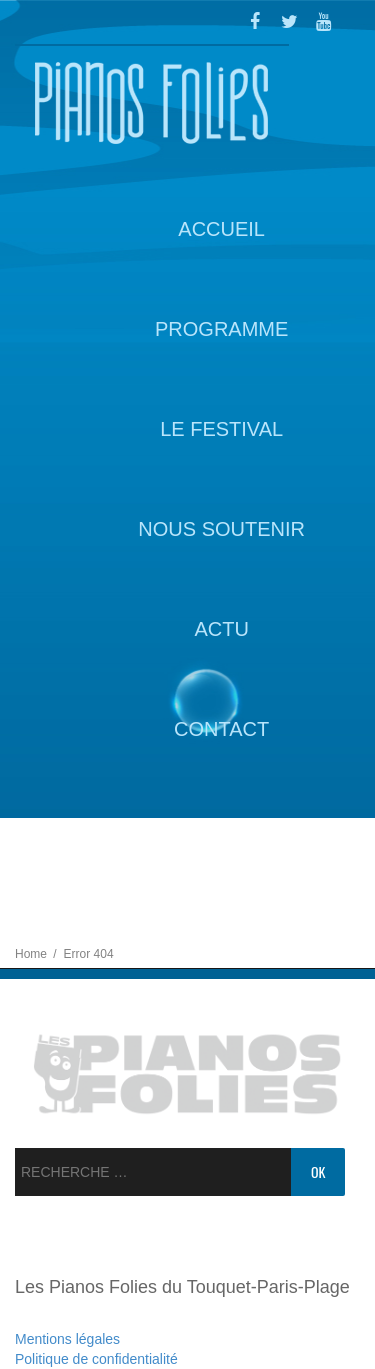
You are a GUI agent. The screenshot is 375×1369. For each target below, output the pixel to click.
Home (32, 954)
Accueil (221, 229)
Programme (221, 329)
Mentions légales (67, 1339)
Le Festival (221, 429)
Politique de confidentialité (96, 1359)
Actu (221, 629)
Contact (221, 729)
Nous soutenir (221, 529)
